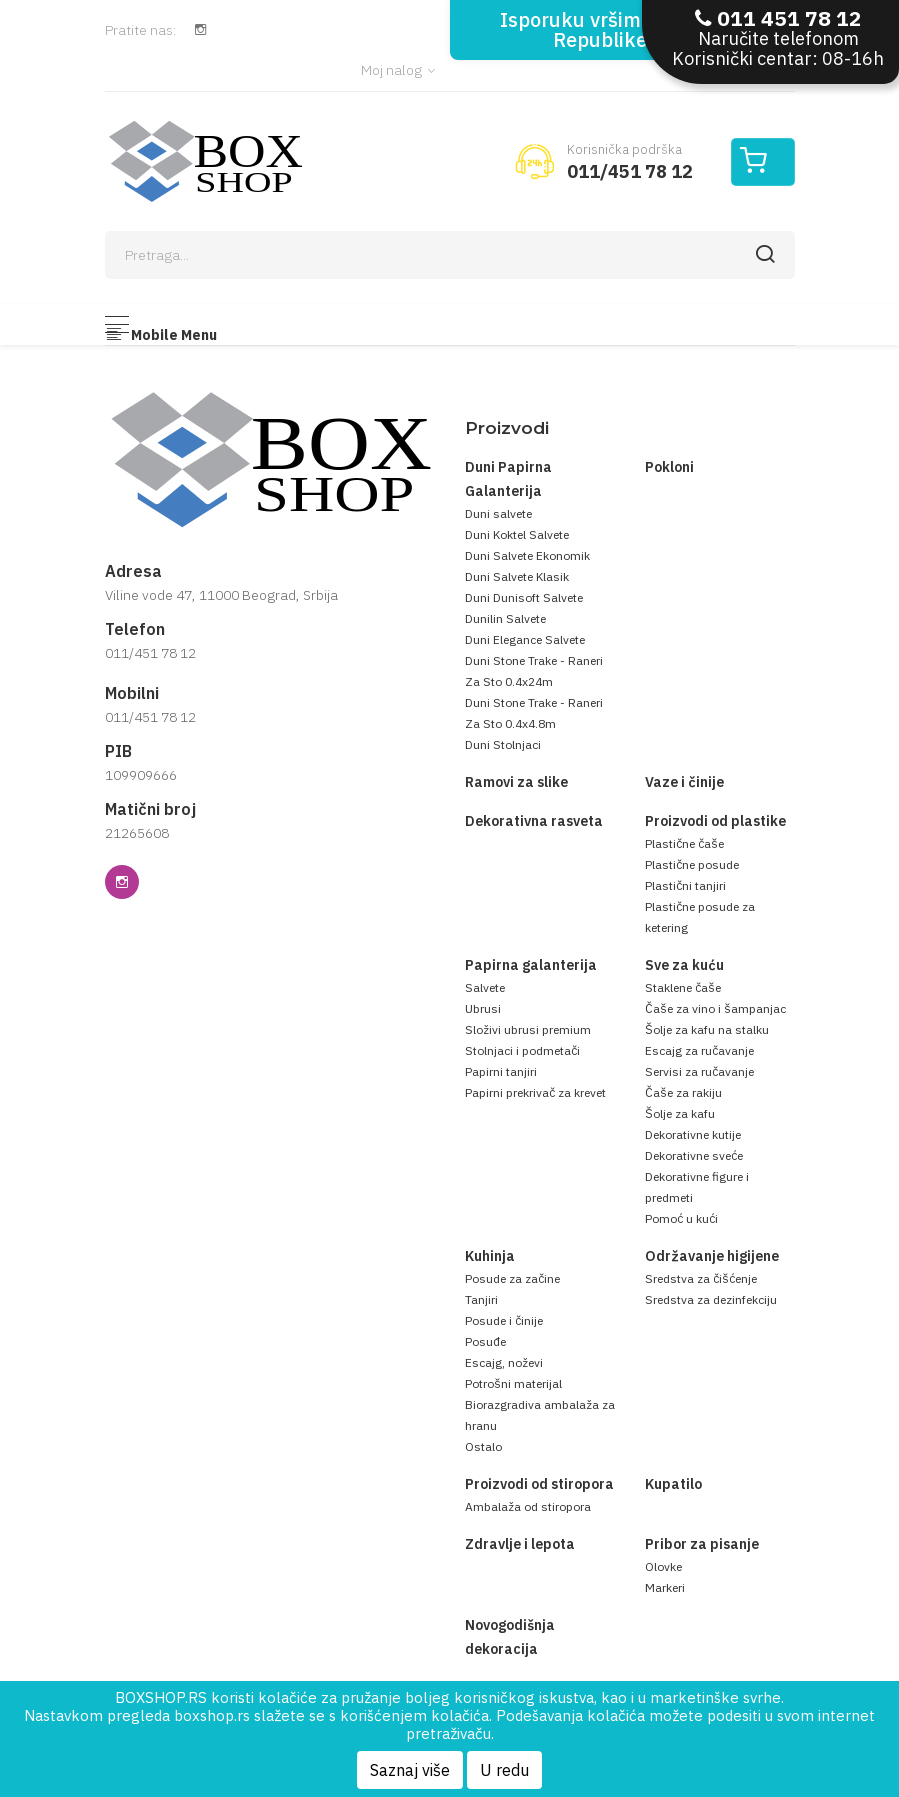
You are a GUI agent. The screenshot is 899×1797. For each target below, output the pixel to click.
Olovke (663, 1566)
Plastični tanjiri (685, 885)
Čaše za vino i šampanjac (715, 1008)
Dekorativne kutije (693, 1134)
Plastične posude (692, 864)
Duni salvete (498, 513)
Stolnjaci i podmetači (522, 1050)
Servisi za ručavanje (699, 1071)
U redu (504, 1770)
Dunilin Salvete (505, 618)
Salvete (485, 987)
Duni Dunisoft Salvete (524, 597)
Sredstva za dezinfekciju (711, 1299)
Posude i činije (504, 1320)
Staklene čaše (683, 987)
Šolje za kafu (680, 1113)
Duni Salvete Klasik (517, 576)
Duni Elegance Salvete (525, 639)
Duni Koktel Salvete (517, 534)
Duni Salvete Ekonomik (527, 555)
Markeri (665, 1587)
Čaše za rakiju (683, 1092)
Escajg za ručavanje (699, 1050)
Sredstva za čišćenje (701, 1278)
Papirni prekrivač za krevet (535, 1092)
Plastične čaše (684, 843)
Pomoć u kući (681, 1218)
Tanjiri (481, 1299)
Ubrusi (483, 1008)
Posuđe (485, 1341)
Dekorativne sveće (694, 1155)
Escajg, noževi (504, 1362)
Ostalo (483, 1446)
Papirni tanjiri (501, 1071)
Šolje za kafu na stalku (707, 1029)
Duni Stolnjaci (503, 744)
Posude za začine (512, 1278)
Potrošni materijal (513, 1383)
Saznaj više (410, 1770)
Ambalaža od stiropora (528, 1506)
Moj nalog (398, 70)
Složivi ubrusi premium (528, 1029)
